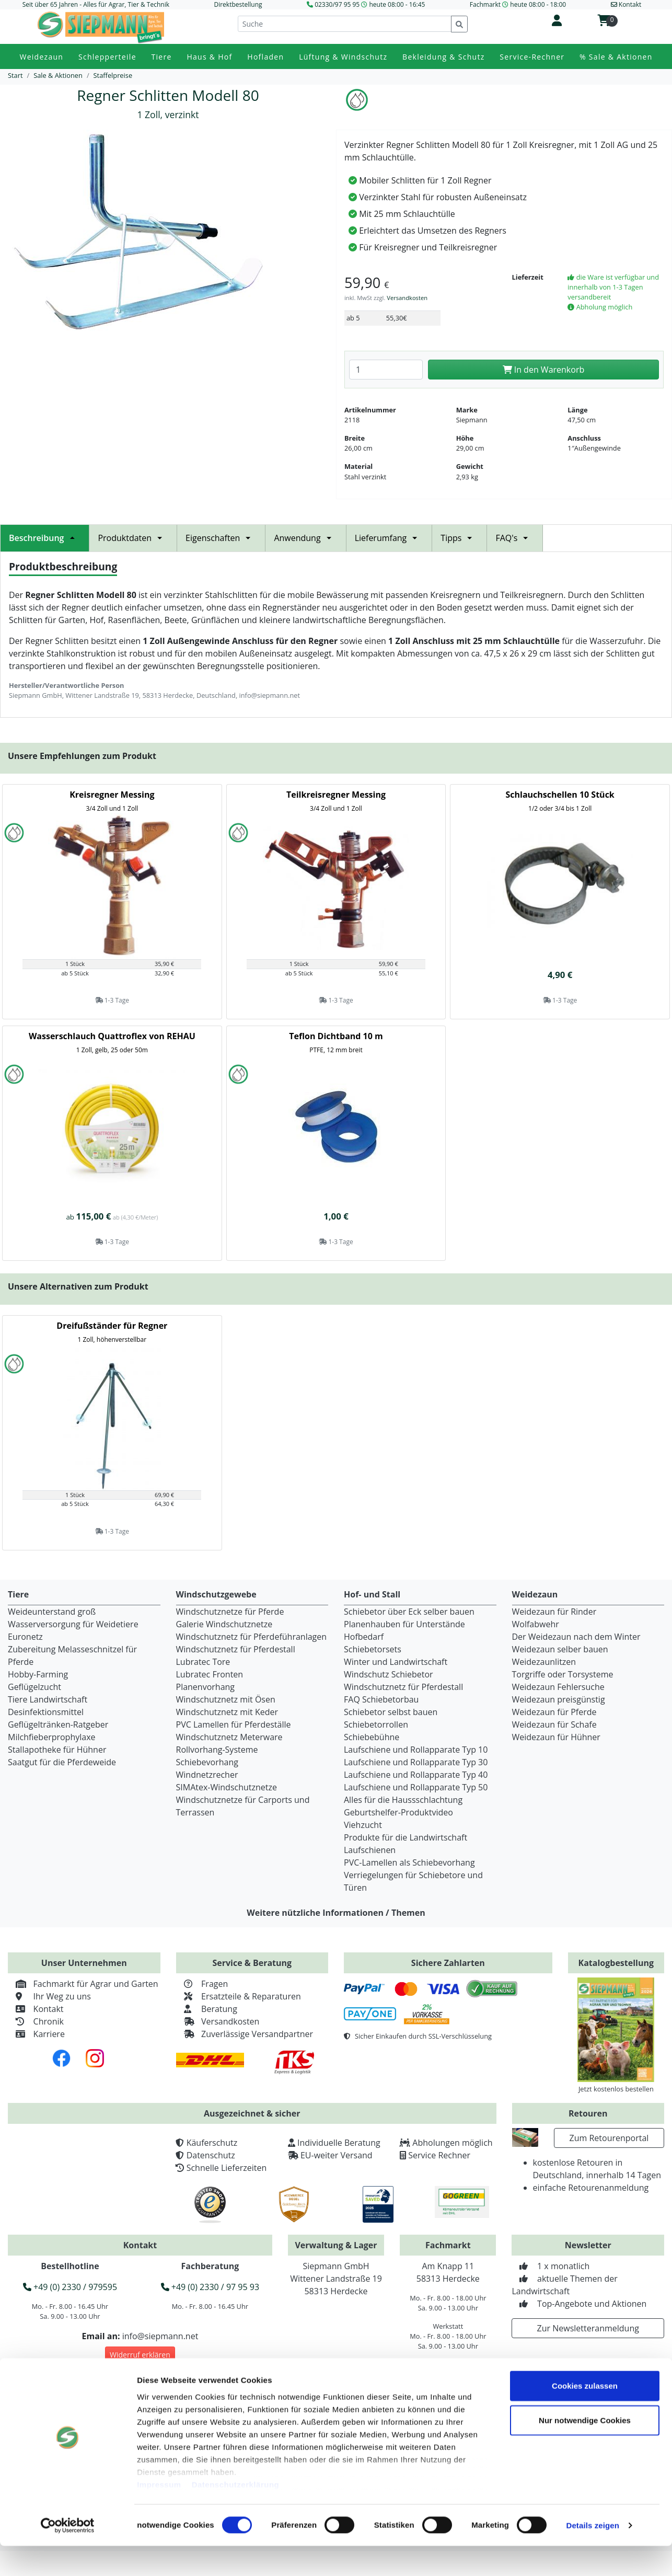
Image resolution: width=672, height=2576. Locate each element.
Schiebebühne (371, 1737)
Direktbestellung (238, 4)
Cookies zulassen (585, 2416)
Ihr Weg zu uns (49, 1996)
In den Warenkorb (544, 369)
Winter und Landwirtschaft (395, 1662)
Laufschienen (370, 1850)
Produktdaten (133, 538)
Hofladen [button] (265, 57)
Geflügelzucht (34, 1687)
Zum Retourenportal (609, 2138)
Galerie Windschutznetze (224, 1624)
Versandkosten (407, 298)
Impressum (159, 2514)
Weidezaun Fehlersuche (558, 1687)
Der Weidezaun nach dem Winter (576, 1636)
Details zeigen (592, 2555)
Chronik (36, 2021)
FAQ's (514, 538)
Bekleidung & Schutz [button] (443, 57)
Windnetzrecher (207, 1774)
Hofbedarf (364, 1636)
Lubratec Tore (203, 1662)
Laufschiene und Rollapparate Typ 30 (416, 1762)
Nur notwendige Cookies (585, 2450)
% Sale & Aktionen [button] (616, 57)
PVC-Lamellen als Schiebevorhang (409, 1862)
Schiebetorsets (372, 1649)
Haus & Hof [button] (209, 57)
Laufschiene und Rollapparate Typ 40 (416, 1774)
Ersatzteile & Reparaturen (238, 1996)
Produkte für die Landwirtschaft (405, 1837)
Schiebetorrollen (376, 1724)
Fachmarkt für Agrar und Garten (83, 1984)
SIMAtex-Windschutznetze (226, 1787)
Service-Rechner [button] (532, 57)
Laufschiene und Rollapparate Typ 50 (416, 1787)
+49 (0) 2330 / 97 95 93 (210, 2287)
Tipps (459, 538)
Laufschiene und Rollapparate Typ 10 (416, 1749)
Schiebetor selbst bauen (390, 1712)
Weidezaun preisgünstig (558, 1699)
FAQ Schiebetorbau (381, 1699)
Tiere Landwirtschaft (47, 1699)
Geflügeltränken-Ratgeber (58, 1724)
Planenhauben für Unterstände (404, 1624)
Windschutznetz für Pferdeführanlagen (251, 1636)
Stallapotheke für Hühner (57, 1749)
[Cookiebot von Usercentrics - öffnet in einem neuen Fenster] (67, 2555)
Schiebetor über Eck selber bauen (409, 1611)
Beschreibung (44, 538)
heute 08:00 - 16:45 (397, 4)
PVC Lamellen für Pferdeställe (233, 1724)
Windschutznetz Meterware (229, 1737)
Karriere (36, 2034)
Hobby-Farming (38, 1674)
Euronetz (25, 1636)
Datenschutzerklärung (236, 2514)
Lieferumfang (389, 538)
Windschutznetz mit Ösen (225, 1699)
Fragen (202, 1984)
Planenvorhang (205, 1687)
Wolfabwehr (535, 1624)
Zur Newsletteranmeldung (588, 2328)
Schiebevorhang (207, 1762)
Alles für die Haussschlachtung (403, 1800)
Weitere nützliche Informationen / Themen (336, 1912)
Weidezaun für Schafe (554, 1724)
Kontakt (36, 2009)
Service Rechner (439, 2155)
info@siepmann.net (160, 2336)
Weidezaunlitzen (544, 1662)
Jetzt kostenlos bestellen (616, 2089)
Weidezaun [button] (41, 57)
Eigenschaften (221, 538)
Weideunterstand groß (52, 1611)
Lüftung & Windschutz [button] (343, 57)
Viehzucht (363, 1825)
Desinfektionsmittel (46, 1712)
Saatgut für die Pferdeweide (62, 1762)
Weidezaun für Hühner (556, 1737)
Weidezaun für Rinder (554, 1611)
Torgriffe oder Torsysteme (562, 1674)
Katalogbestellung (616, 1963)
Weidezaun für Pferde (554, 1712)
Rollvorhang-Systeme (217, 1749)
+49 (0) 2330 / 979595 (70, 2287)
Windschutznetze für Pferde (230, 1611)
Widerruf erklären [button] (140, 2355)
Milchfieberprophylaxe (52, 1737)
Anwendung (305, 538)
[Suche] (344, 24)
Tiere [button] (162, 57)
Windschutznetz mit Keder (227, 1712)
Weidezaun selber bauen (560, 1649)
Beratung (206, 2009)
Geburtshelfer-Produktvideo (398, 1812)
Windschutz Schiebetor (388, 1674)
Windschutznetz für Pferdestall (235, 1649)
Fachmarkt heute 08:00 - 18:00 (518, 4)
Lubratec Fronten (210, 1674)
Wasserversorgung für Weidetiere (73, 1624)
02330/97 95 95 (337, 4)
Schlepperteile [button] (107, 57)
